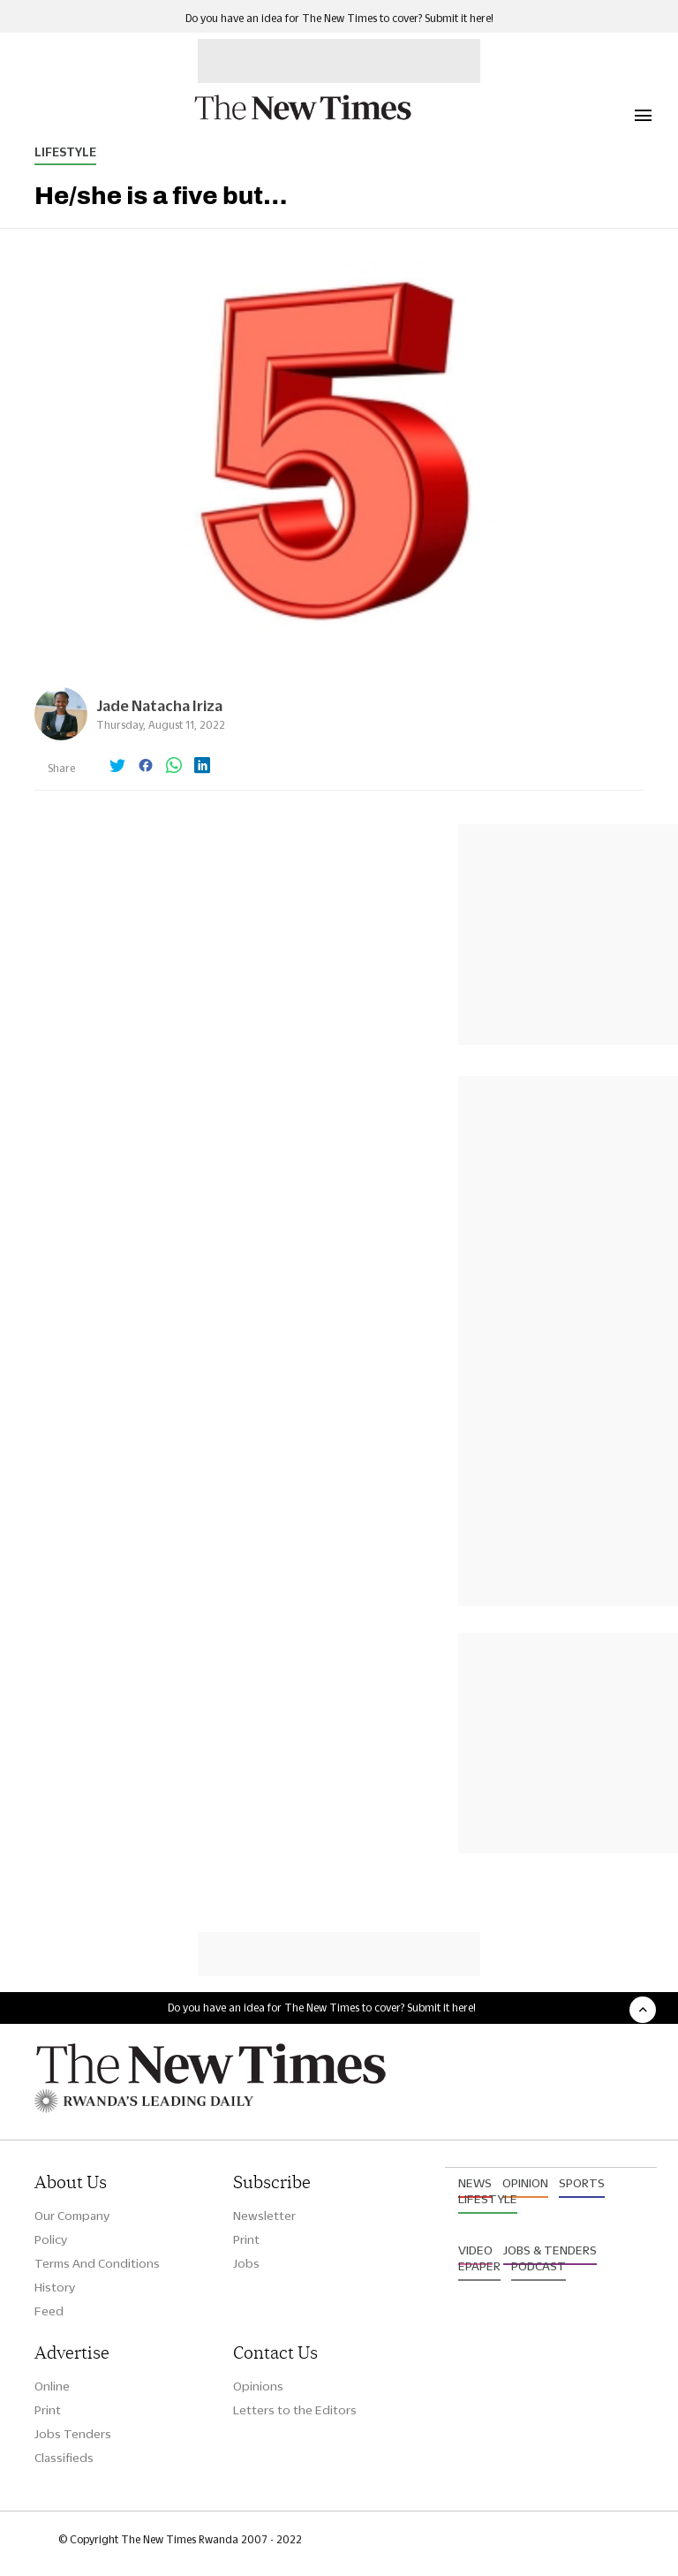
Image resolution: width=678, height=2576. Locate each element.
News (475, 2183)
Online (52, 2386)
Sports (582, 2183)
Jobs (246, 2263)
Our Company (71, 2216)
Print (246, 2239)
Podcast (538, 2266)
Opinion (525, 2183)
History (54, 2287)
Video (475, 2250)
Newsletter (264, 2216)
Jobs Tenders (72, 2434)
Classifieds (64, 2458)
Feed (49, 2311)
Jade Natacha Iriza (159, 705)
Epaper (479, 2266)
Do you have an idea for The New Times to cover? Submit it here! (339, 18)
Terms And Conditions (97, 2263)
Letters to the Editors (295, 2410)
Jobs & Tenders (550, 2250)
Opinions (258, 2386)
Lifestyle (65, 152)
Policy (50, 2239)
